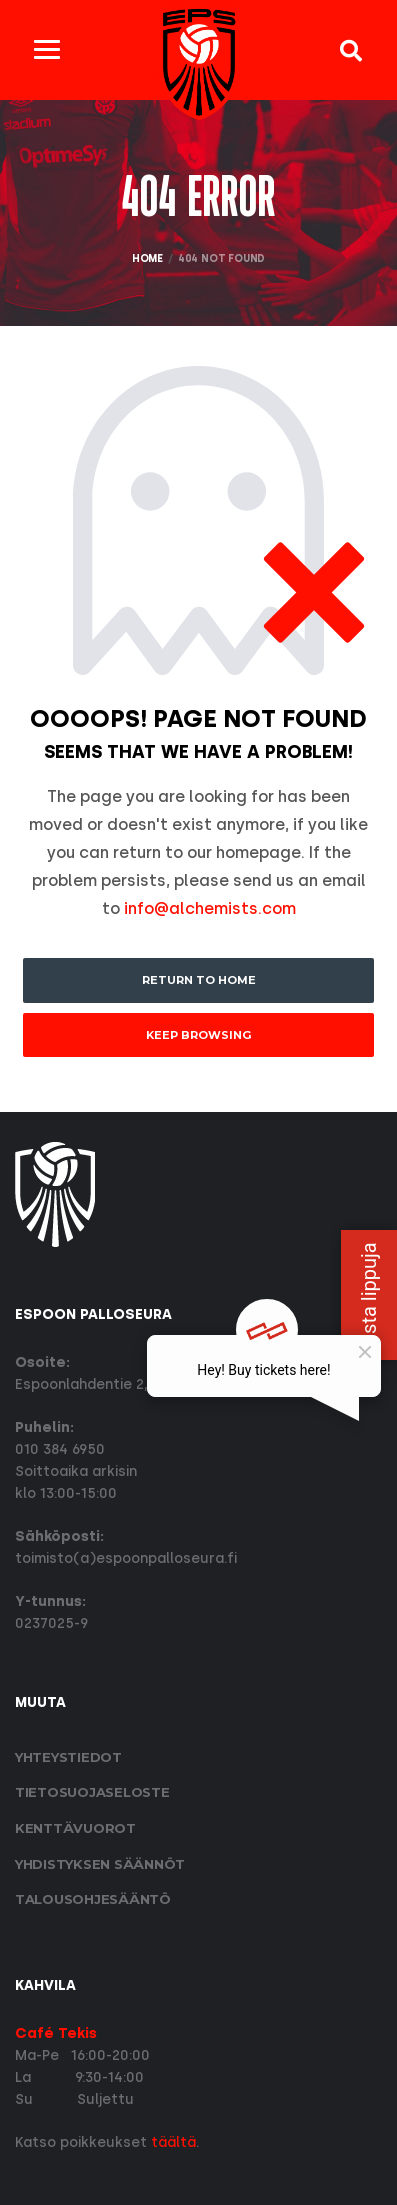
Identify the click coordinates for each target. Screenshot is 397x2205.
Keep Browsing (198, 1035)
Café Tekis (56, 2033)
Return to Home (199, 980)
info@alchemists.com (210, 908)
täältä (173, 2142)
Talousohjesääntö (93, 1899)
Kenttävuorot (75, 1828)
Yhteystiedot (68, 1757)
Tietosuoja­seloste (92, 1792)
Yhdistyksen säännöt (100, 1864)
